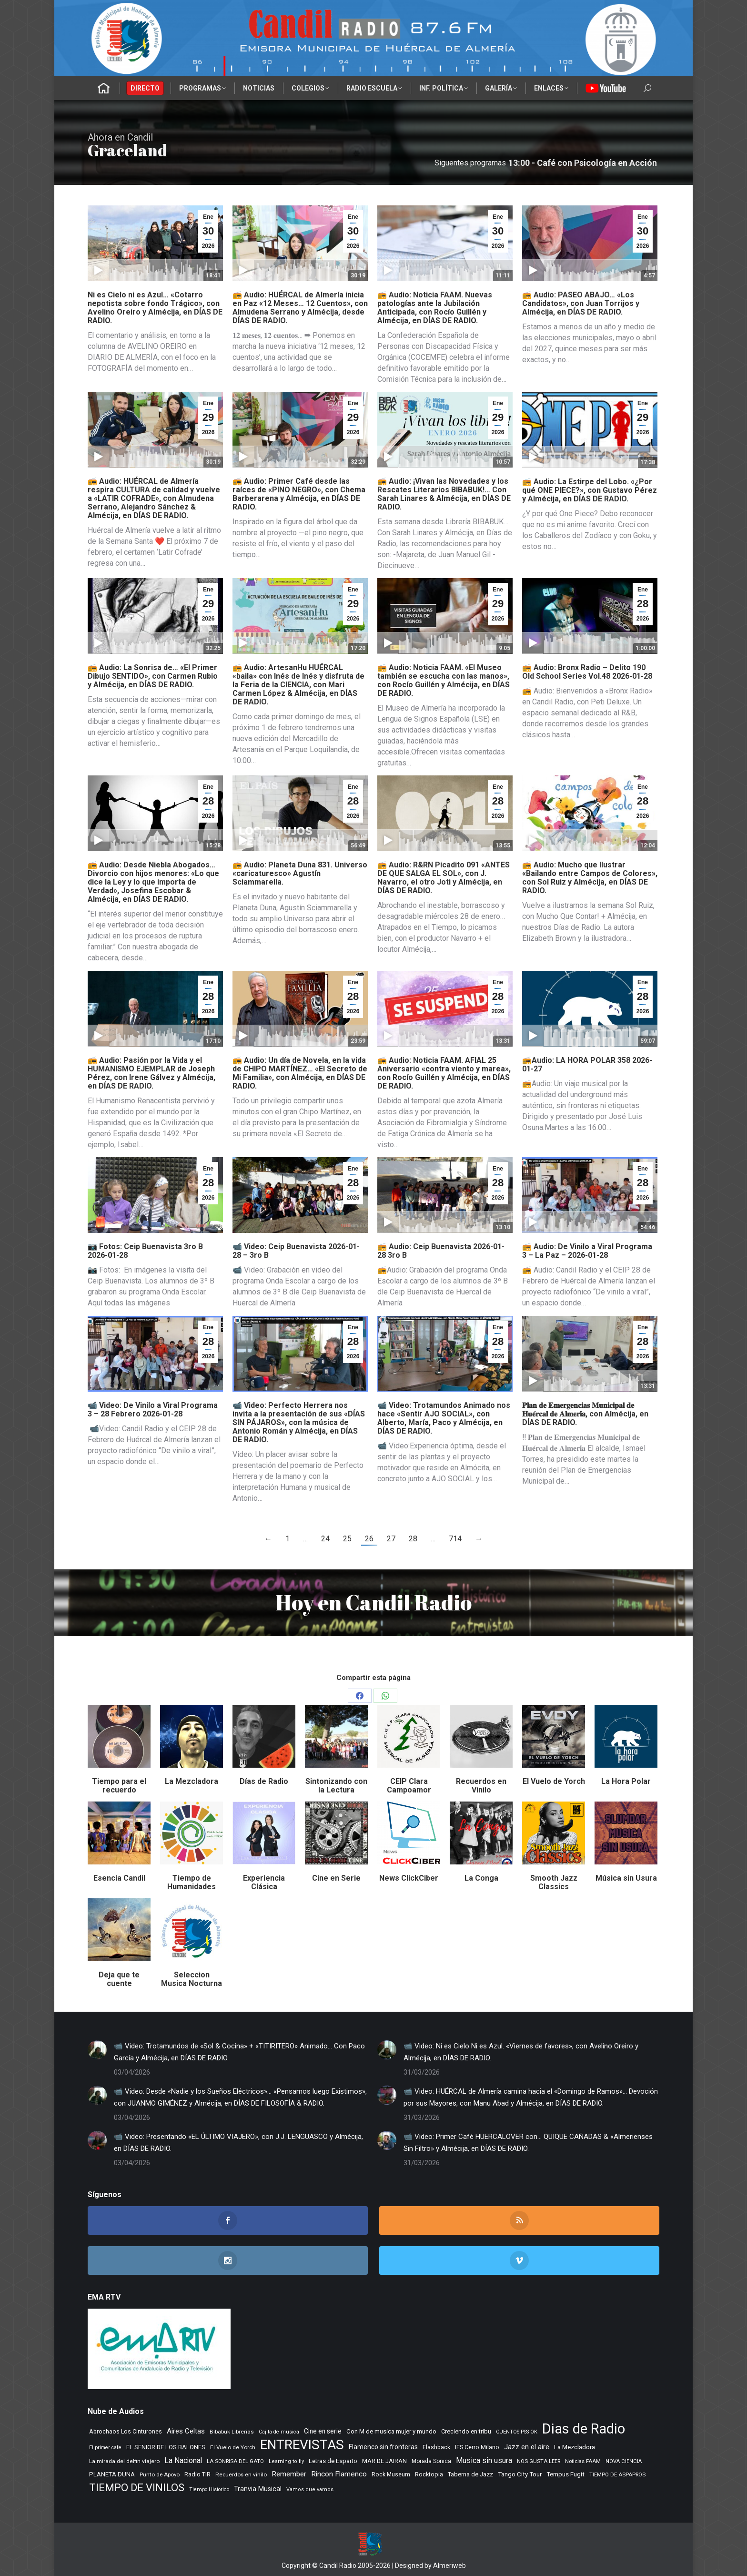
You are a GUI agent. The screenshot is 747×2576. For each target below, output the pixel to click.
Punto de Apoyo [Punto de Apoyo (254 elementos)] (160, 2474)
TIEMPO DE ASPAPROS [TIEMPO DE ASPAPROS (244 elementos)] (617, 2474)
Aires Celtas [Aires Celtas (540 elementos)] (186, 2431)
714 (455, 1538)
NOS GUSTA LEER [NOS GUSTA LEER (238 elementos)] (538, 2461)
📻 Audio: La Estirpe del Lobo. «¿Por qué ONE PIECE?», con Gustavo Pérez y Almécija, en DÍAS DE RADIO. (589, 490)
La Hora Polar (626, 1781)
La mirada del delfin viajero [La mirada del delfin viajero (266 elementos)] (124, 2461)
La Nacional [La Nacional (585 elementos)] (183, 2460)
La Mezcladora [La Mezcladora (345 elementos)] (574, 2447)
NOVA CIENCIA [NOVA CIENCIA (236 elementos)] (624, 2461)
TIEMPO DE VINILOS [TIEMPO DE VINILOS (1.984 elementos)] (136, 2488)
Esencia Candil (119, 1878)
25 (347, 1538)
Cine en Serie (336, 1878)
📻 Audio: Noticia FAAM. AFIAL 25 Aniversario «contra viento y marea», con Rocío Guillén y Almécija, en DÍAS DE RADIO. (444, 1073)
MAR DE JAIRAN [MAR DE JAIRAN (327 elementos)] (384, 2460)
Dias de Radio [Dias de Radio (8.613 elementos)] (583, 2429)
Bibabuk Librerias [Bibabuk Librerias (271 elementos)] (232, 2431)
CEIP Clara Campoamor (409, 1785)
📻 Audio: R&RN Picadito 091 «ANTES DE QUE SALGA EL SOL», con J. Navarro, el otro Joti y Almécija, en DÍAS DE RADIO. (443, 877)
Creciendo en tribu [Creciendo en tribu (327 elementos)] (466, 2431)
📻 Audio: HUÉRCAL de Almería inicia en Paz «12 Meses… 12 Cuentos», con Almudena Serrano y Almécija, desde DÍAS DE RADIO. (300, 307)
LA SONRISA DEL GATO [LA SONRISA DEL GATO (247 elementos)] (235, 2461)
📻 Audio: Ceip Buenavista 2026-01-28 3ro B (441, 1251)
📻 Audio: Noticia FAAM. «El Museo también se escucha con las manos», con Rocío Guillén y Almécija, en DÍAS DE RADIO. (443, 680)
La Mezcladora (191, 1781)
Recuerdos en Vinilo (481, 1785)
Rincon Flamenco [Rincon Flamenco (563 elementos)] (339, 2474)
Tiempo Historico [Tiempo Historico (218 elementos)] (209, 2489)
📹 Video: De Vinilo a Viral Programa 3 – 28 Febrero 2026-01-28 (153, 1409)
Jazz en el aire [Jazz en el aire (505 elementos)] (526, 2447)
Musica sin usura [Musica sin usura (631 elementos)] (484, 2460)
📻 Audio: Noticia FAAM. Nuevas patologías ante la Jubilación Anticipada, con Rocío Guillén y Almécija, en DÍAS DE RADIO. (434, 307)
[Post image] (97, 2049)
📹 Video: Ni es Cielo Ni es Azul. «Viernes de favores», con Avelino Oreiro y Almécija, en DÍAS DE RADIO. (521, 2052)
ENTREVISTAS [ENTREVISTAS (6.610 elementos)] (302, 2445)
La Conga (481, 1878)
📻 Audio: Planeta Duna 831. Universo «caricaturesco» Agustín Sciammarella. (299, 873)
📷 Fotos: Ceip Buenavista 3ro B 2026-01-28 (145, 1251)
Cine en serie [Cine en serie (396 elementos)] (323, 2431)
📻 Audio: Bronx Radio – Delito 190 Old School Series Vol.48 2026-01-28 (587, 672)
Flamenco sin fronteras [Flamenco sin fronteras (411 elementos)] (383, 2447)
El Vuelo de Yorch (554, 1781)
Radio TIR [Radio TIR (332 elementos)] (197, 2474)
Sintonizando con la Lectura (336, 1785)
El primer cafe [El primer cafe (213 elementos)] (105, 2447)
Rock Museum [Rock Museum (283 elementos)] (391, 2474)
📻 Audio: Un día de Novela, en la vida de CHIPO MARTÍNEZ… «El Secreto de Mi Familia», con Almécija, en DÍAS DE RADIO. (299, 1073)
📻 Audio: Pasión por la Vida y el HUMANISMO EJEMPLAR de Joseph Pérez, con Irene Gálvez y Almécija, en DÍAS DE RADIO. (151, 1073)
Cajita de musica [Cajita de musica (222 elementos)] (279, 2432)
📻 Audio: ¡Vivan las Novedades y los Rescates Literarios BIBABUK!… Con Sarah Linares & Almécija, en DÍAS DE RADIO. (444, 494)
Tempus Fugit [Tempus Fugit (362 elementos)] (565, 2474)
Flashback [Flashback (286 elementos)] (436, 2447)
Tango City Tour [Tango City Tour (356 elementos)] (520, 2474)
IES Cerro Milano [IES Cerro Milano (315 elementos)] (477, 2447)
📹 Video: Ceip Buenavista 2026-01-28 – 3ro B (296, 1251)
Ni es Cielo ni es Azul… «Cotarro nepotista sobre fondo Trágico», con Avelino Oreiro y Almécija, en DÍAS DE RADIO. (155, 307)
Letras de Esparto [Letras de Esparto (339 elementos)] (333, 2460)
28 (413, 1538)
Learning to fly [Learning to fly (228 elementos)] (286, 2461)
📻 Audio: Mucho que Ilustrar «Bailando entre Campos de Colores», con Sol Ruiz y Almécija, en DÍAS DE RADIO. (589, 877)
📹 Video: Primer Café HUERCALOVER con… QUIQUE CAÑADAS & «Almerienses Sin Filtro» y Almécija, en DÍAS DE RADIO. (528, 2142)
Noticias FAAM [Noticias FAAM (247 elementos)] (583, 2461)
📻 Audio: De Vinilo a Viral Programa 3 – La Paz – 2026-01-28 (587, 1251)
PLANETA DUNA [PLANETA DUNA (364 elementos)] (112, 2474)
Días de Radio (264, 1781)
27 (391, 1538)
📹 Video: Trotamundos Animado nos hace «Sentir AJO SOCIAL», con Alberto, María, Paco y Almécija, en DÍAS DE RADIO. (443, 1418)
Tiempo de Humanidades (191, 1882)
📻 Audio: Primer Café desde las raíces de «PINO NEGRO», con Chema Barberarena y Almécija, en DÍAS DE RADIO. (298, 494)
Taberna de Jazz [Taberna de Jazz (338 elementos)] (470, 2474)
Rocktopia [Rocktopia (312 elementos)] (429, 2474)
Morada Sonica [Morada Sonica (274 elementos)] (431, 2461)
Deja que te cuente (119, 1979)
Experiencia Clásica (264, 1882)
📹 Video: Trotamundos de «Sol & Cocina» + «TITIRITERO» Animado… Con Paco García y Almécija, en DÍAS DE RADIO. (239, 2052)
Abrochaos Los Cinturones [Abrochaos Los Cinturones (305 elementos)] (125, 2431)
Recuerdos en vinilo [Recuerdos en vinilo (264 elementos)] (241, 2474)
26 (369, 1538)
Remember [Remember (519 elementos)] (289, 2474)
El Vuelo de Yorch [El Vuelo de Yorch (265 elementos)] (232, 2447)
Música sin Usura (626, 1878)
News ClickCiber (408, 1878)
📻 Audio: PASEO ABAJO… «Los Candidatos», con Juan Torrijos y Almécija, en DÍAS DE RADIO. (580, 303)
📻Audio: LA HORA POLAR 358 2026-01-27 (587, 1064)
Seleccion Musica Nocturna (191, 1979)
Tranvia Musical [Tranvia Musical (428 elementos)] (258, 2489)
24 (325, 1538)
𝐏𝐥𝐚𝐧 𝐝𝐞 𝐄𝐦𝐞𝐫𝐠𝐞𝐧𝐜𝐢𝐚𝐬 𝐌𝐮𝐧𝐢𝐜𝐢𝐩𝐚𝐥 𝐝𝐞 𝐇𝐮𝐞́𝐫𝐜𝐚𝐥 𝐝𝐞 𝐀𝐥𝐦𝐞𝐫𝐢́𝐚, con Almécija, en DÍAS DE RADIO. (585, 1414)
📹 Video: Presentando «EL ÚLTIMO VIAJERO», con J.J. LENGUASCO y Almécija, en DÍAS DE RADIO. (238, 2142)
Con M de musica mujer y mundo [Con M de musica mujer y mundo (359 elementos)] (391, 2431)
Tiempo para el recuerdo (119, 1785)
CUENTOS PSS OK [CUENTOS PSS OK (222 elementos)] (516, 2432)
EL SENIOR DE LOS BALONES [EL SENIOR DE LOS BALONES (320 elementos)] (165, 2447)
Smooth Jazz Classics (553, 1882)
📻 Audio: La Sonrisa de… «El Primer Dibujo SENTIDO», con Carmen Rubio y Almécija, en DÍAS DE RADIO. (153, 676)
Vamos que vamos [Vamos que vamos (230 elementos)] (309, 2489)
